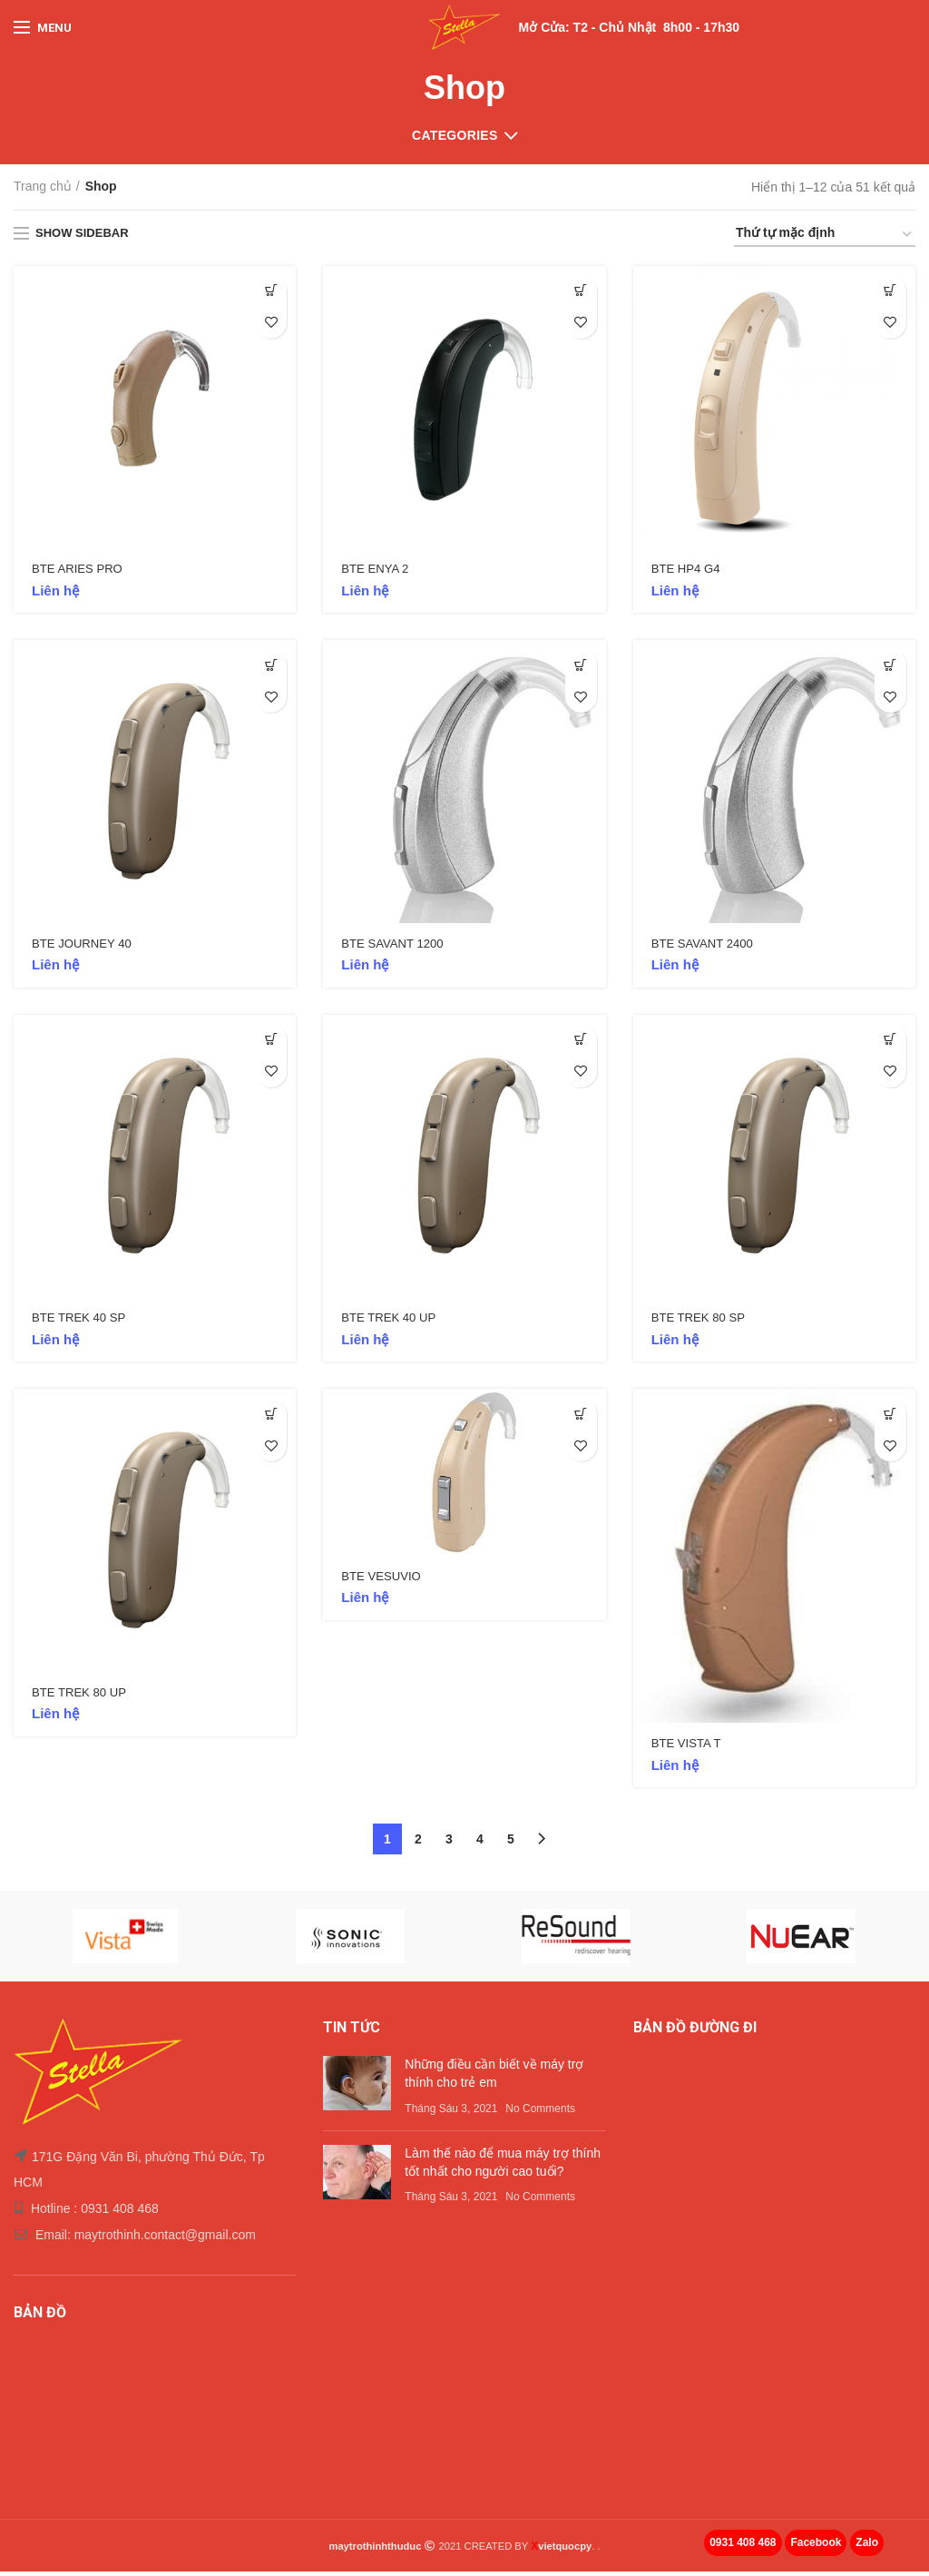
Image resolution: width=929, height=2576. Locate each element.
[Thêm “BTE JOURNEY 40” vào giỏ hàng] (271, 667)
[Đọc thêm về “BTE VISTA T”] (890, 1417)
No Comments (540, 2113)
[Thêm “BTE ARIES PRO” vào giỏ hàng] (271, 291)
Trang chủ (43, 186)
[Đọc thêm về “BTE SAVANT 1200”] (581, 667)
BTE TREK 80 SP (701, 1321)
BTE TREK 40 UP (391, 1321)
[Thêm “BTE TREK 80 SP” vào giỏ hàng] (890, 1041)
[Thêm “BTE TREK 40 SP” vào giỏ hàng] (271, 1041)
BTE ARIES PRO (80, 570)
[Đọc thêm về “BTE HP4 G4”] (890, 291)
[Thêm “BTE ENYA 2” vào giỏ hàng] (581, 291)
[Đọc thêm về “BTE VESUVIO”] (581, 1417)
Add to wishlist (271, 323)
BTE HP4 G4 (688, 570)
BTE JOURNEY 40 (85, 946)
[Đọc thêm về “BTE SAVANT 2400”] (890, 667)
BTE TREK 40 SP (82, 1321)
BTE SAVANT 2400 (705, 946)
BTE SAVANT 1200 (395, 946)
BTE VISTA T (688, 1748)
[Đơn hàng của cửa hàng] (824, 235)
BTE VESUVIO (383, 1581)
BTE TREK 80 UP (82, 1697)
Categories (455, 135)
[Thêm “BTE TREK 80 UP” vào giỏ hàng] (271, 1417)
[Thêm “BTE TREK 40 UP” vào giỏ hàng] (581, 1041)
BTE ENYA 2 (377, 570)
